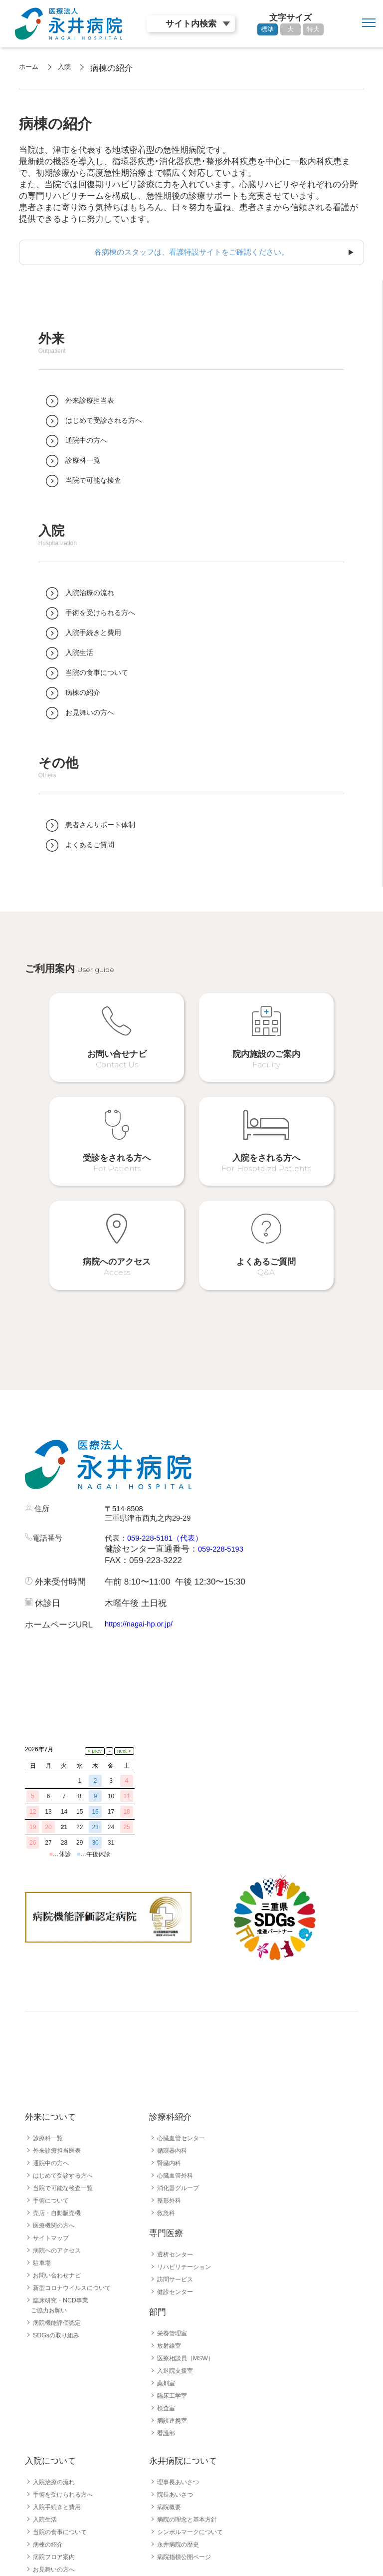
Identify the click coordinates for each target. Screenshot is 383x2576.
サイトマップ (54, 2115)
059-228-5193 (224, 1492)
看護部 (167, 2310)
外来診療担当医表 (61, 2027)
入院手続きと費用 (61, 2384)
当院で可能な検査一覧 (68, 2065)
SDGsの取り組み (60, 2212)
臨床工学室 (174, 2272)
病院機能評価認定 (61, 2200)
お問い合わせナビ (61, 2152)
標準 (267, 29)
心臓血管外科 (178, 2052)
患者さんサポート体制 (68, 2459)
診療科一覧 (50, 2015)
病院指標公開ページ (188, 2434)
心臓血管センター (185, 2015)
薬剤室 (167, 2260)
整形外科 (171, 2077)
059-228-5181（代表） (173, 1481)
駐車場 (43, 2140)
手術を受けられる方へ (68, 2371)
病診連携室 (174, 2297)
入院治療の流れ (57, 2359)
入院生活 (47, 2396)
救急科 (167, 2090)
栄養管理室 (174, 2210)
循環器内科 (174, 2027)
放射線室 (171, 2223)
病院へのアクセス (61, 2127)
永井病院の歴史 (181, 2421)
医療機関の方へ (57, 2102)
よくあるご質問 (57, 2471)
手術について (54, 2077)
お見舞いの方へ (57, 2446)
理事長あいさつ (181, 2359)
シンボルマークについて (195, 2409)
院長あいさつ (178, 2371)
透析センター (178, 2131)
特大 (313, 29)
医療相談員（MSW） (190, 2235)
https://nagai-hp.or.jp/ (144, 1567)
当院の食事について (64, 2409)
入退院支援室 (178, 2248)
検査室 (167, 2285)
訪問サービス (178, 2156)
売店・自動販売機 (61, 2090)
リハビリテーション (188, 2144)
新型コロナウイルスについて (78, 2165)
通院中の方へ (54, 2040)
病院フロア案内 (57, 2434)
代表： (117, 1481)
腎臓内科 (171, 2040)
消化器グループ (181, 2065)
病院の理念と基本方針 (192, 2396)
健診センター (178, 2169)
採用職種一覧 (54, 2520)
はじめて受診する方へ (68, 2052)
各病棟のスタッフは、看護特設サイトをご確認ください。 (191, 253)
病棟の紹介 (50, 2421)
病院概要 (171, 2384)
